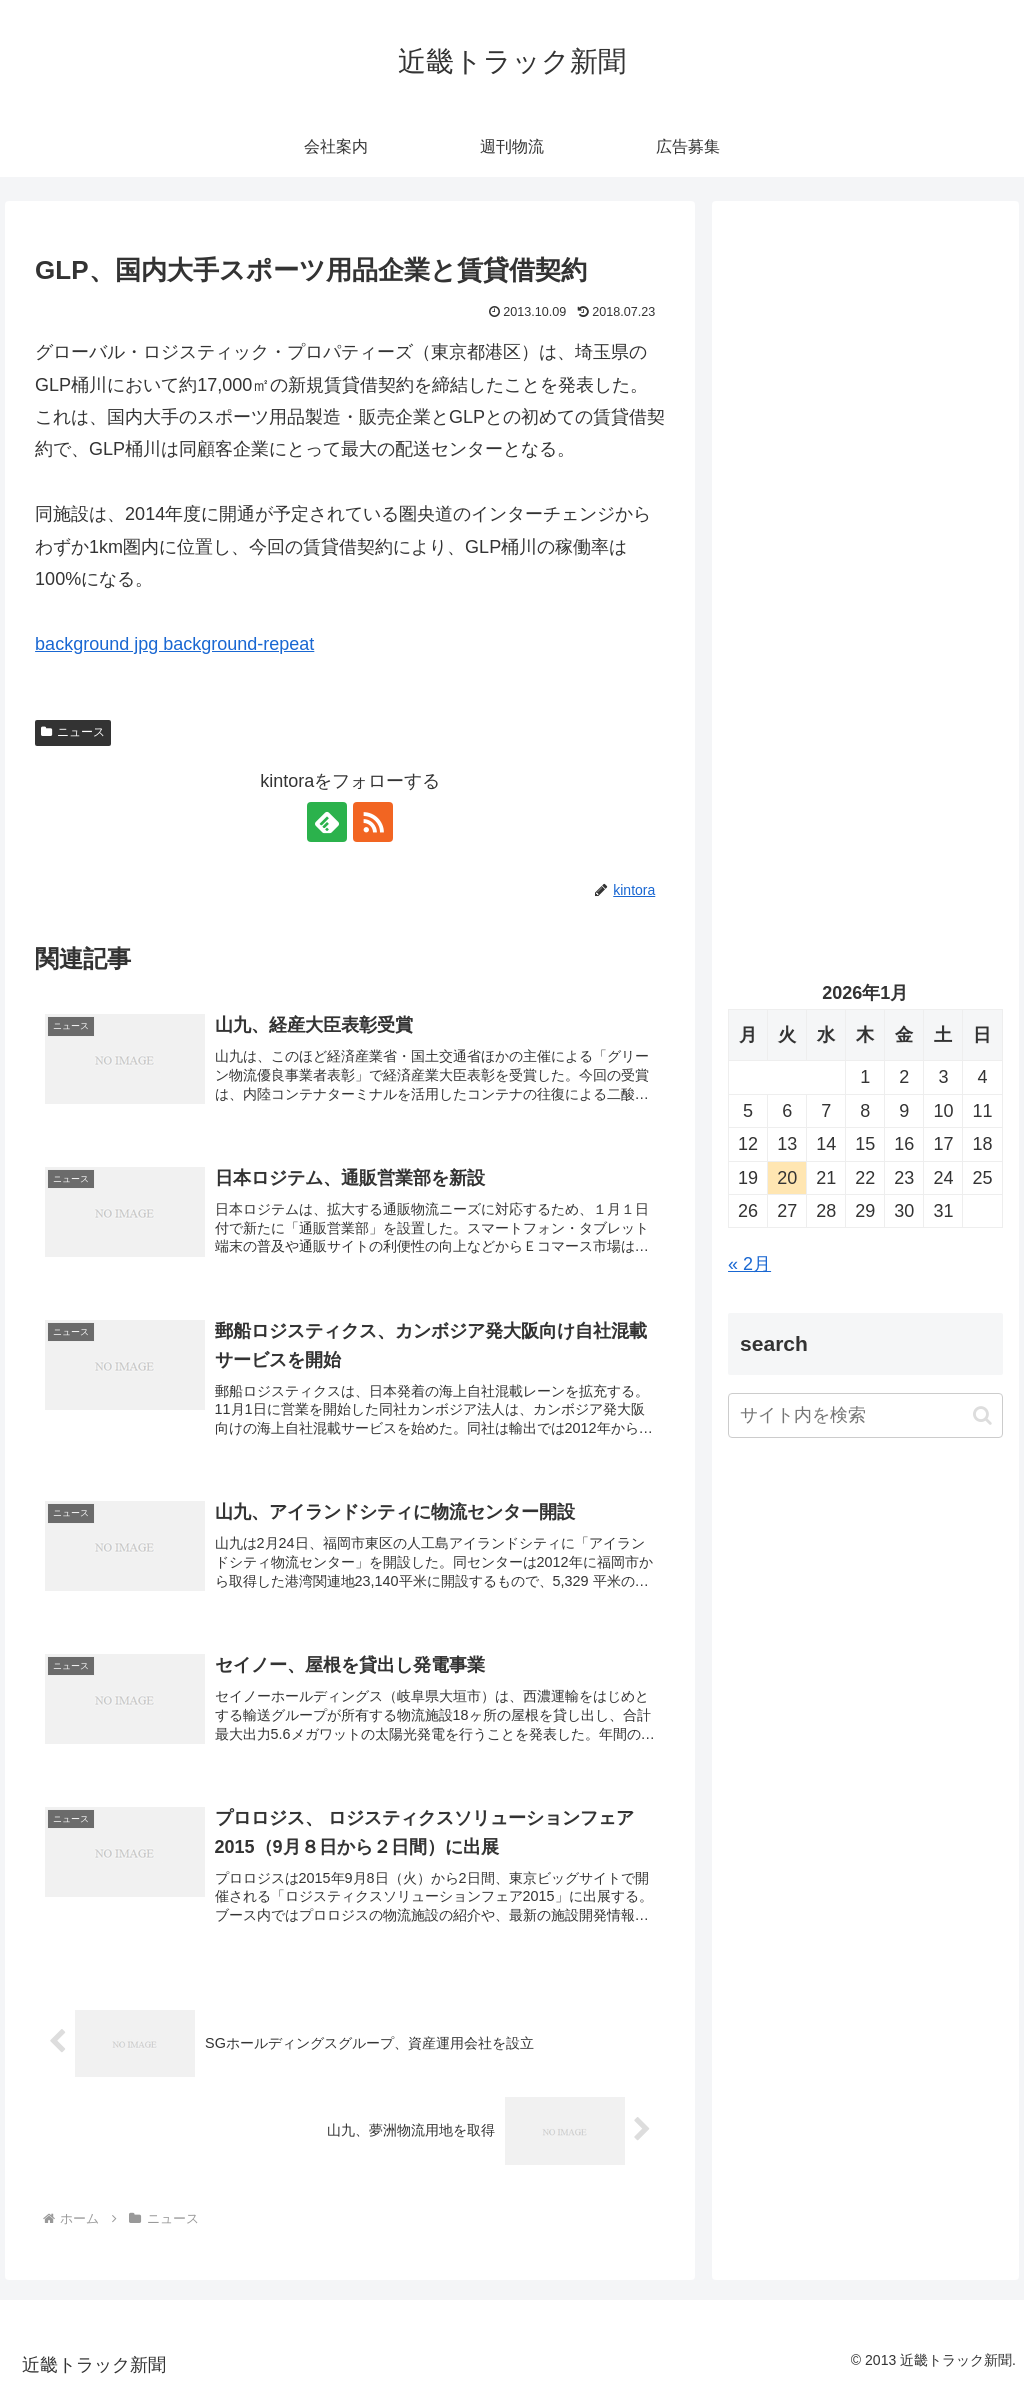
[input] (865, 1415)
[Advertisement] (865, 407)
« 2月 (749, 1264)
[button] (982, 1415)
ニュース (73, 732)
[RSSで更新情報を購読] (373, 822)
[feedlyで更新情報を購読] (327, 822)
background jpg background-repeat (174, 644)
